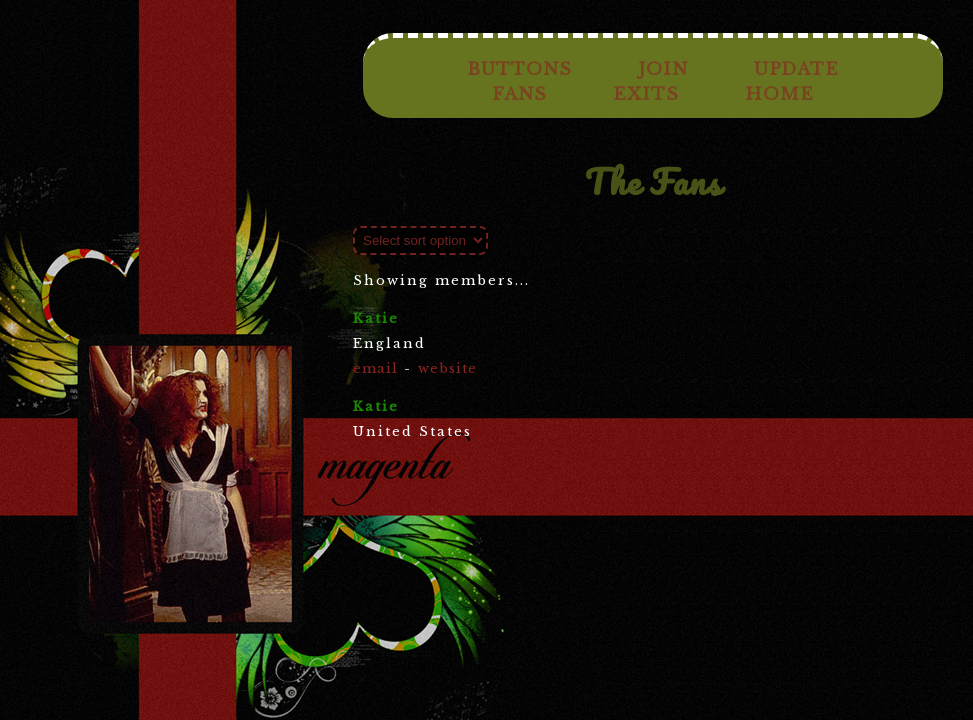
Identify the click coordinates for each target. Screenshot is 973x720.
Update (796, 69)
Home (779, 94)
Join (663, 69)
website (447, 368)
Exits (646, 94)
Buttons (519, 69)
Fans (519, 94)
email (375, 368)
